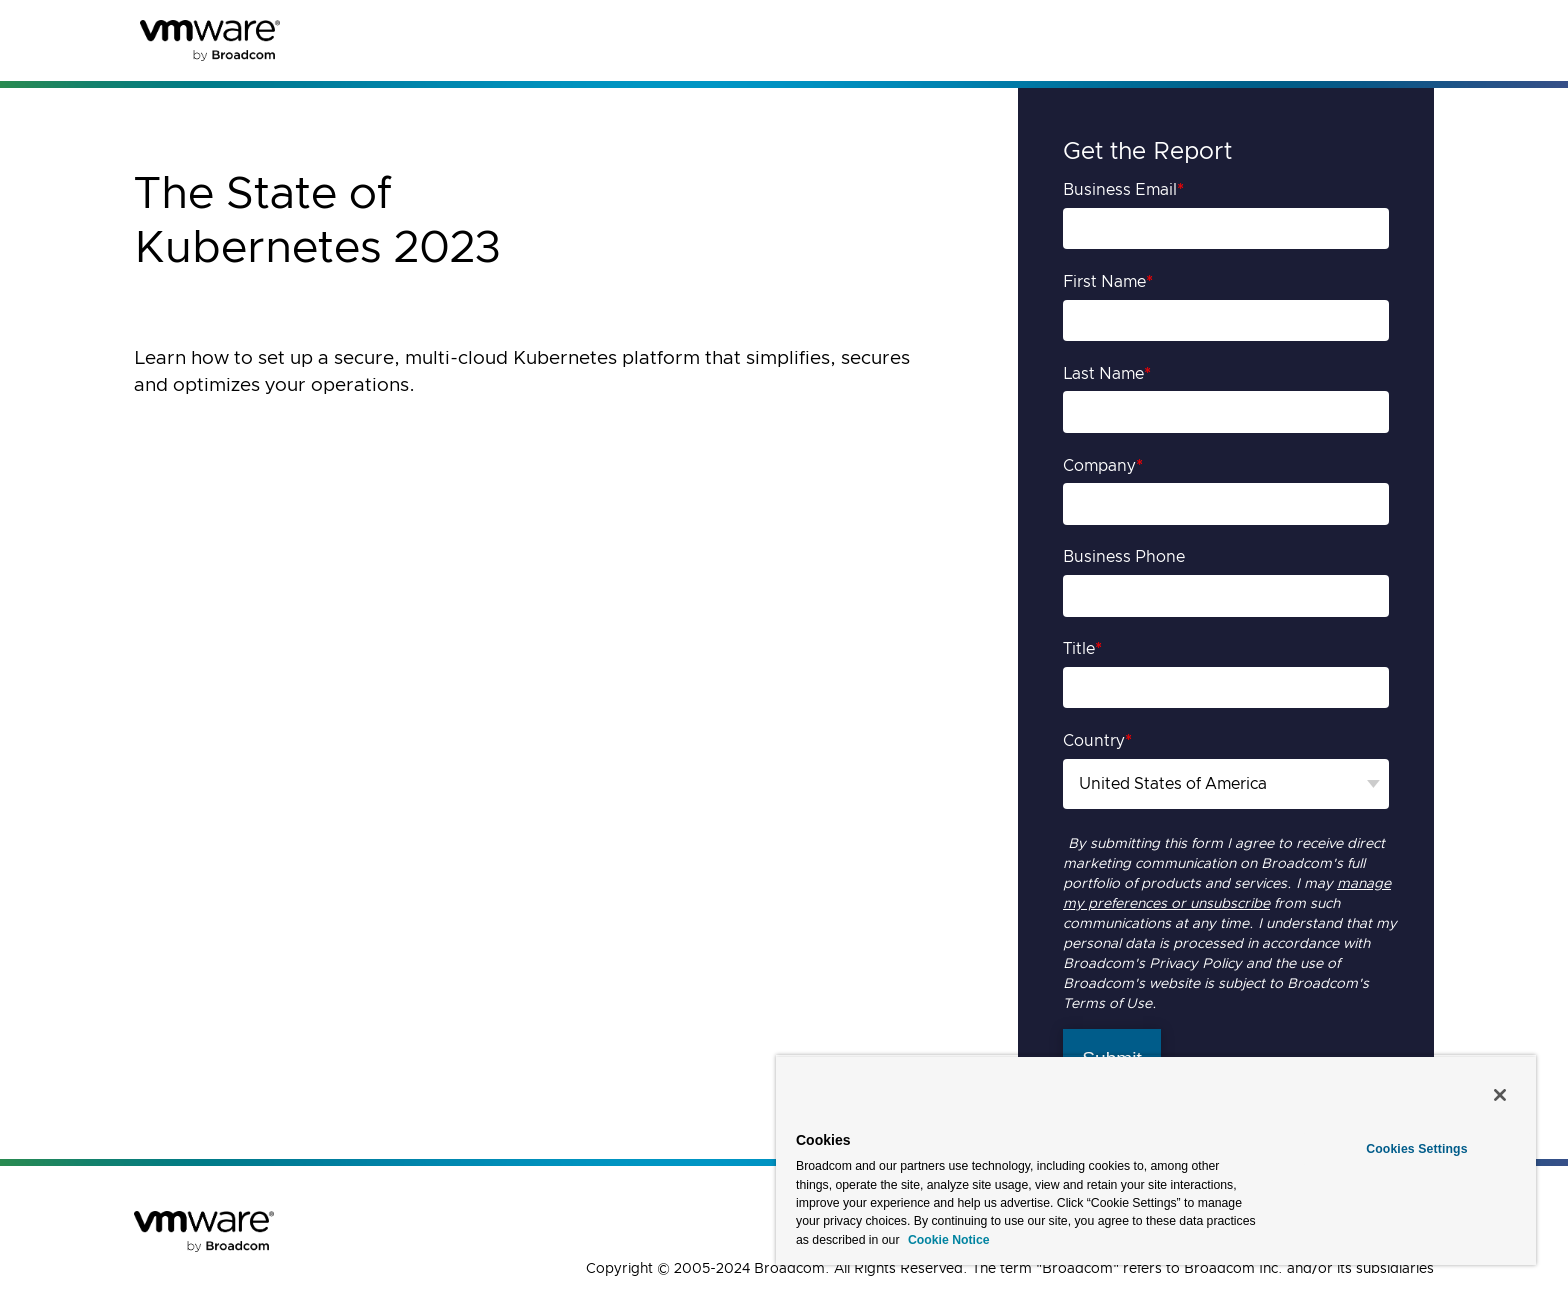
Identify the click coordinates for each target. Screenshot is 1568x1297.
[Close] (1500, 1095)
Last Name (1107, 374)
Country (1097, 741)
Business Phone (1124, 557)
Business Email (1123, 190)
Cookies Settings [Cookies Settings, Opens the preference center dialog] (1416, 1149)
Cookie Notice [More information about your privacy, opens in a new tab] (947, 1240)
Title (1082, 649)
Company (1103, 466)
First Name (1108, 282)
